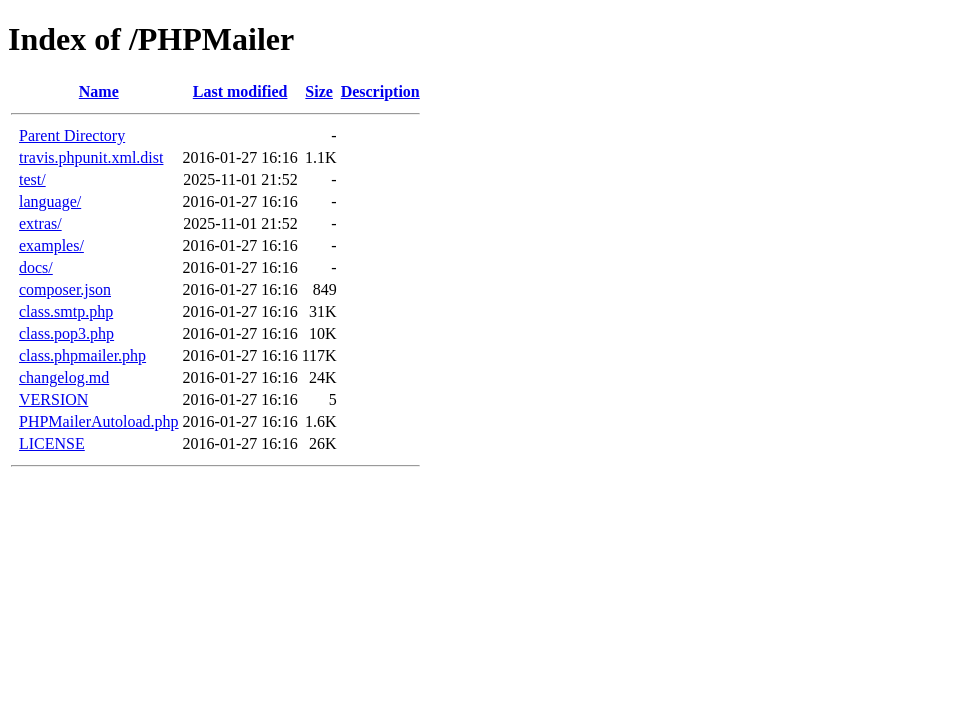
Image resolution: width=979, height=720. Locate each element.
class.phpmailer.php (82, 355)
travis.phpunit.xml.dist (91, 157)
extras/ (40, 223)
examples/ (51, 245)
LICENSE (52, 443)
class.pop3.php (66, 333)
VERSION (53, 399)
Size (319, 91)
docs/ (36, 267)
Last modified (240, 91)
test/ (32, 179)
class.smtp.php (66, 311)
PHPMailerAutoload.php (99, 421)
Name (99, 91)
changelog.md (64, 377)
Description (380, 91)
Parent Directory (72, 135)
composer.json (65, 289)
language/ (50, 201)
